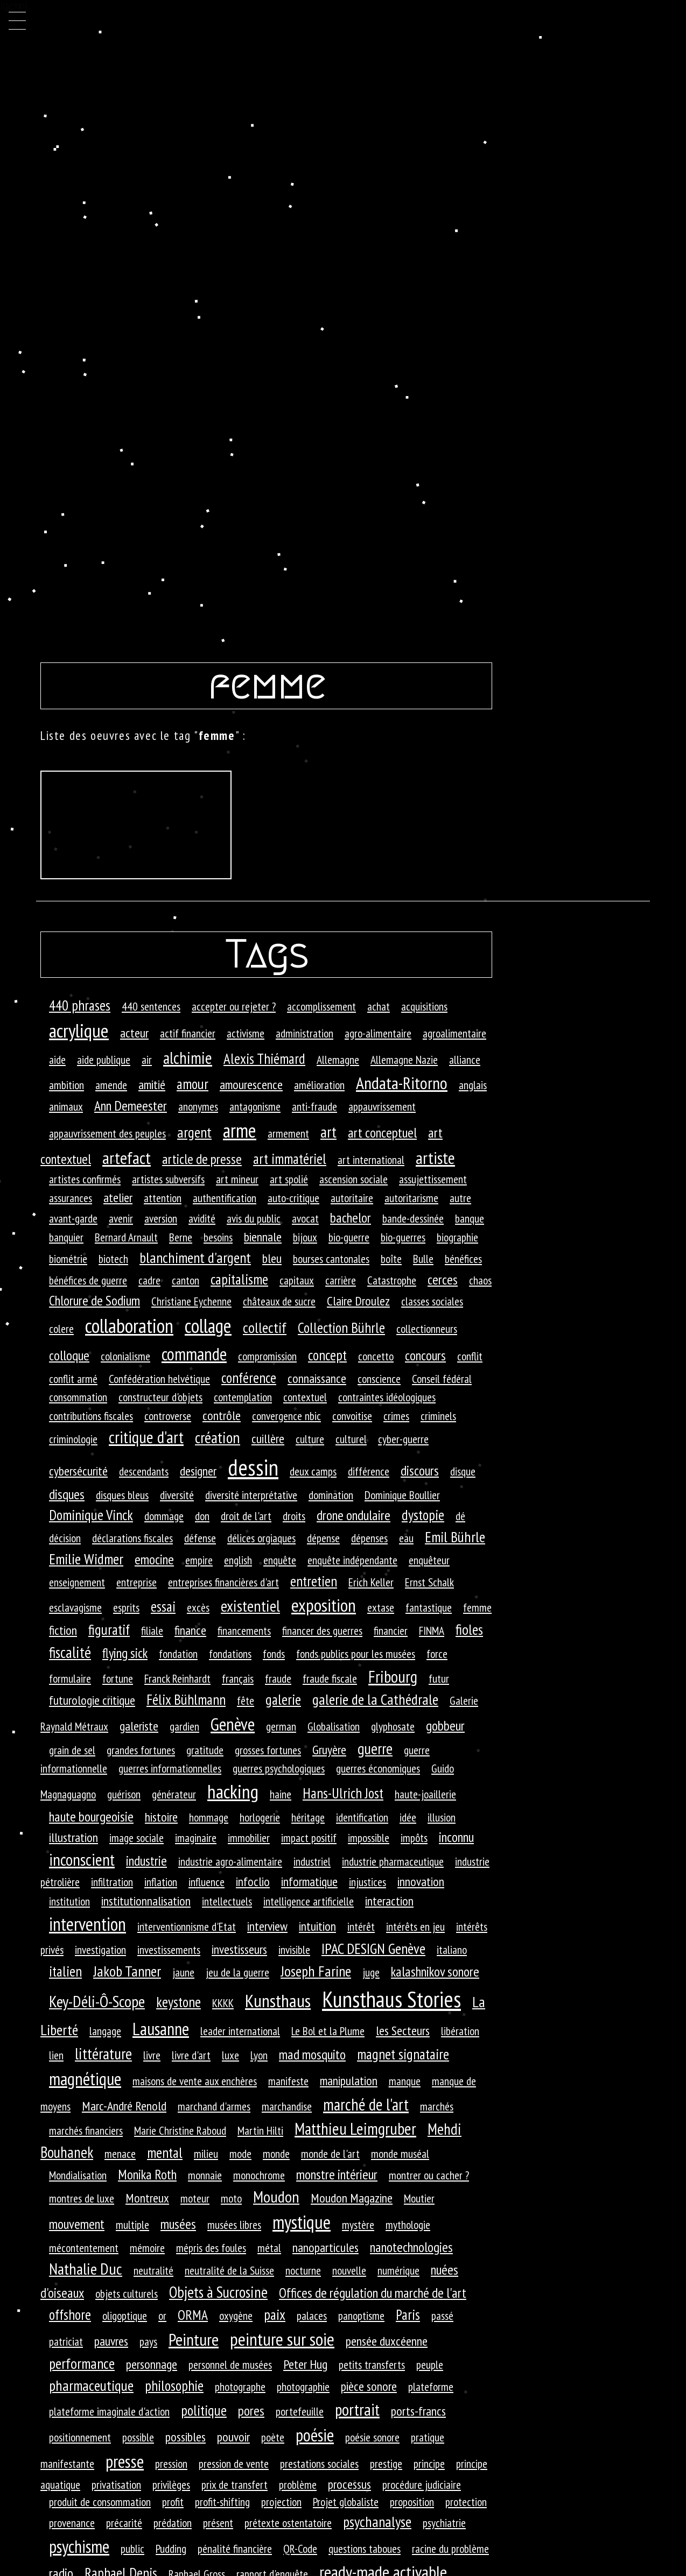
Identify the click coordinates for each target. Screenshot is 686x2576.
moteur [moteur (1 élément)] (194, 2198)
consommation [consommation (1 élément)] (78, 1397)
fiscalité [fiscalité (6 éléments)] (70, 1652)
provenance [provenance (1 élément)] (72, 2522)
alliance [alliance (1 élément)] (464, 1059)
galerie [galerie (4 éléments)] (283, 1699)
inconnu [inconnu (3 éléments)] (456, 1837)
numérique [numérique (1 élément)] (398, 2270)
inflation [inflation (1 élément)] (160, 1881)
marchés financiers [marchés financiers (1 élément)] (86, 2130)
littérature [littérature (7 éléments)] (103, 2053)
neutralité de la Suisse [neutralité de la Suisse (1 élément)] (229, 2270)
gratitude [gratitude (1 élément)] (204, 1750)
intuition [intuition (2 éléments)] (317, 1926)
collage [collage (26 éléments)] (208, 1325)
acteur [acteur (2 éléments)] (134, 1033)
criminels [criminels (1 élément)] (438, 1415)
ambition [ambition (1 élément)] (66, 1084)
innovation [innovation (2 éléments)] (420, 1881)
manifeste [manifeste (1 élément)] (288, 2080)
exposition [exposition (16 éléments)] (323, 1605)
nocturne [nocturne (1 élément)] (303, 2270)
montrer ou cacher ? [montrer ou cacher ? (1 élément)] (429, 2175)
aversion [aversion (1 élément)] (160, 1218)
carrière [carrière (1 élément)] (340, 1280)
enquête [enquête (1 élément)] (279, 1560)
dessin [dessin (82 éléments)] (253, 1467)
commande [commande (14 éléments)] (194, 1354)
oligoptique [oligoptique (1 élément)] (124, 2315)
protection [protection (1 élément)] (466, 2501)
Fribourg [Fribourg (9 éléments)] (392, 1676)
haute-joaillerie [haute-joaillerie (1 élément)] (425, 1794)
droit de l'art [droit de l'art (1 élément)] (246, 1515)
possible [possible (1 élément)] (138, 2437)
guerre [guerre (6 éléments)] (375, 1749)
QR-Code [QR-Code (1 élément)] (300, 2548)
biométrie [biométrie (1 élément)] (68, 1258)
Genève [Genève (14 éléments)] (233, 1724)
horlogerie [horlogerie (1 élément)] (260, 1817)
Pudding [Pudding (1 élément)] (171, 2548)
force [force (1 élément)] (436, 1653)
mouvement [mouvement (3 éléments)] (76, 2224)
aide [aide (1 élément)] (57, 1059)
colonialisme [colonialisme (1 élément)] (125, 1356)
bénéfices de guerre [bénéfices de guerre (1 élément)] (88, 1280)
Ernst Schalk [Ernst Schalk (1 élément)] (429, 1582)
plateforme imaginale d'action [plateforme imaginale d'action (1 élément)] (109, 2411)
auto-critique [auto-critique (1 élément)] (293, 1197)
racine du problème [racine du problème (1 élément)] (450, 2548)
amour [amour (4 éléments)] (192, 1084)
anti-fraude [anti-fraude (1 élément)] (314, 1106)
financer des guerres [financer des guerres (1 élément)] (322, 1630)
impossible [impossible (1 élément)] (368, 1837)
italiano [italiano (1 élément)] (452, 1949)
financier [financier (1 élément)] (391, 1630)
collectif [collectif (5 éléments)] (264, 1327)
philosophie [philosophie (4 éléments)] (174, 2385)
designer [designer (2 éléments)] (198, 1471)
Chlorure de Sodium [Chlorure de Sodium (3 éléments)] (94, 1300)
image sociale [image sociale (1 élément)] (136, 1837)
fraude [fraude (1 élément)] (278, 1678)
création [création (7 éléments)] (217, 1437)
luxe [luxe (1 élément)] (230, 2055)
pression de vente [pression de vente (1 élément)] (234, 2463)
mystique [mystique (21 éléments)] (301, 2222)
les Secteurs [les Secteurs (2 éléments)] (403, 2030)
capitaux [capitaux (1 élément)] (296, 1280)
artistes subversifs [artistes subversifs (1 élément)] (168, 1179)
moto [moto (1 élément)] (231, 2198)
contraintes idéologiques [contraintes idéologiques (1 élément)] (387, 1397)
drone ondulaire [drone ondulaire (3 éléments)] (353, 1515)
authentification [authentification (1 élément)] (224, 1197)
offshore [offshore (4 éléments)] (70, 2314)
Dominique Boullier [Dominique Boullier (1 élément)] (402, 1494)
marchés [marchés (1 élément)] (436, 2106)
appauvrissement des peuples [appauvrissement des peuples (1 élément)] (107, 1133)
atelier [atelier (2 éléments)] (117, 1197)
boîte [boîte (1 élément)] (391, 1258)
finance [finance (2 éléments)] (190, 1630)
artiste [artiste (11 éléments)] (435, 1158)
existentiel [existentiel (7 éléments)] (250, 1606)
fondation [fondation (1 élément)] (178, 1653)
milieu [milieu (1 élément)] (206, 2153)
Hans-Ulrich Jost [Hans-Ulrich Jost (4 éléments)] (343, 1793)
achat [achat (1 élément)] (378, 1006)
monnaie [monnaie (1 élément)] (205, 2175)
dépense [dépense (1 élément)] (323, 1537)
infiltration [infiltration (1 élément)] (112, 1881)
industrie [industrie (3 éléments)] (146, 1860)
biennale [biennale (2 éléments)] (263, 1237)
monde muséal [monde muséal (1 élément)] (400, 2153)
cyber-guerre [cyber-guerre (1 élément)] (403, 1438)
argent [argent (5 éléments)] (194, 1132)
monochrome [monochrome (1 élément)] (259, 2175)
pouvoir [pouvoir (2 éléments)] (233, 2437)
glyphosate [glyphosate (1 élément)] (393, 1726)
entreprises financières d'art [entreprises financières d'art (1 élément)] (223, 1582)
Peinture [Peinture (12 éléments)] (194, 2339)
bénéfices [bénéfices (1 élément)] (463, 1258)
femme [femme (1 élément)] (477, 1607)
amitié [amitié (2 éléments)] (151, 1084)
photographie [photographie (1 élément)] (303, 2386)
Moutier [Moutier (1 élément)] (419, 2198)
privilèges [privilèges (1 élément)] (171, 2484)
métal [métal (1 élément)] (269, 2247)
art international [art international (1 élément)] (371, 1159)
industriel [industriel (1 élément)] (312, 1861)
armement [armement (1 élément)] (288, 1133)
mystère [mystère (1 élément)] (358, 2224)
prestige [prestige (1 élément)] (386, 2463)
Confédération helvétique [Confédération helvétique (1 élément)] (159, 1378)
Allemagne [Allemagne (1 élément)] (338, 1059)
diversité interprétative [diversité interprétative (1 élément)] (251, 1494)
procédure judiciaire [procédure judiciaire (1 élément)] (421, 2484)
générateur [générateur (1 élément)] (174, 1794)
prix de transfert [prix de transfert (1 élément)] (234, 2484)
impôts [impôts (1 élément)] (414, 1837)
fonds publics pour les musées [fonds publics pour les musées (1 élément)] (355, 1653)
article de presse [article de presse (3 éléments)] (202, 1159)
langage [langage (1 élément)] (105, 2030)
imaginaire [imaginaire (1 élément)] (195, 1837)
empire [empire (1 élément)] (199, 1560)
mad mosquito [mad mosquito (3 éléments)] (312, 2054)
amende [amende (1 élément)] (111, 1084)
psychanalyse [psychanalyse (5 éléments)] (377, 2521)
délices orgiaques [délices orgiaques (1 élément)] (261, 1537)
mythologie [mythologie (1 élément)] (408, 2224)
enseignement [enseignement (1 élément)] (77, 1582)
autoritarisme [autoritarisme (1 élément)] (411, 1197)
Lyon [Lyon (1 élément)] (259, 2055)
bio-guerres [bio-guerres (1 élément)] (403, 1237)
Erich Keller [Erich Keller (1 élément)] (371, 1582)
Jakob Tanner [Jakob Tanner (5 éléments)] (127, 1971)
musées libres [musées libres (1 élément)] (234, 2224)
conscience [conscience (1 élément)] (379, 1378)
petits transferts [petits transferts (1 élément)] (372, 2364)
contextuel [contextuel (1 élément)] (305, 1397)
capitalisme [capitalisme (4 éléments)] (239, 1279)
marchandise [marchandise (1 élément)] (287, 2106)
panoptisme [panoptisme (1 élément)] (361, 2315)
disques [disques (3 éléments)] (67, 1494)
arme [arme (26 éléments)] (239, 1130)
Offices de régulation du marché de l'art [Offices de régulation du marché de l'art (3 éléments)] (372, 2293)
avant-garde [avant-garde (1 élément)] (73, 1218)
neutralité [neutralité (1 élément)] (153, 2270)
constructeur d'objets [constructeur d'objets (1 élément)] (160, 1397)
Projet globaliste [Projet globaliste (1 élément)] (346, 2501)
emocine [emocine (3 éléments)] (154, 1559)
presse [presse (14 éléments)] (125, 2461)
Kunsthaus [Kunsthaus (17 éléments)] (278, 2000)
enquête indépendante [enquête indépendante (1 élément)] (352, 1560)
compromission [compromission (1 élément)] (267, 1356)
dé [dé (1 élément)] (460, 1515)
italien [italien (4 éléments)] (65, 1971)
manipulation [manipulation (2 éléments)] (348, 2080)
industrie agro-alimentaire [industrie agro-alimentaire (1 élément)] (230, 1861)
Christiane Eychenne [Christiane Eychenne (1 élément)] (191, 1301)
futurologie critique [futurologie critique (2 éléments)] (92, 1700)
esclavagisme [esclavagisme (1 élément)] (75, 1607)
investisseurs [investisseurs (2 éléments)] (239, 1949)
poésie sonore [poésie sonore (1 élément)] (372, 2437)
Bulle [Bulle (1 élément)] (423, 1258)
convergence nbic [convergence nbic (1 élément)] (286, 1415)
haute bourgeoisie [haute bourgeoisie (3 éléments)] (91, 1816)
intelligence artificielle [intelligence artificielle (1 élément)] (308, 1901)
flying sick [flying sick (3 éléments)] (125, 1653)
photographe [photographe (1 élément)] (240, 2386)
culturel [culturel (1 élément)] (351, 1438)
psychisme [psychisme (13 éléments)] (79, 2546)
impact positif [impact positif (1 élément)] (309, 1837)
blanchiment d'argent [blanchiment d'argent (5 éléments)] (195, 1257)
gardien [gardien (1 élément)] (184, 1726)
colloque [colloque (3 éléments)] (69, 1355)
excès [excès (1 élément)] (198, 1607)
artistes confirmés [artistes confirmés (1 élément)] (85, 1179)
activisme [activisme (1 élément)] (245, 1033)
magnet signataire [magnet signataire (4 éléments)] (403, 2054)
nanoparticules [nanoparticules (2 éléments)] (325, 2247)
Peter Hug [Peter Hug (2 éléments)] (305, 2364)
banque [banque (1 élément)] (469, 1218)
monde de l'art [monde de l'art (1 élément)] (330, 2153)
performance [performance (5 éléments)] (82, 2363)
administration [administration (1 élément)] (304, 1033)
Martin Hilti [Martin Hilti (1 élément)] (260, 2130)
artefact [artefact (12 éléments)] (126, 1158)
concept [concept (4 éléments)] (327, 1355)
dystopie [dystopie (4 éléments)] (423, 1515)
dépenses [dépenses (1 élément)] (369, 1537)
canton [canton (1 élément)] (185, 1280)
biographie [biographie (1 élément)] (457, 1237)
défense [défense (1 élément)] (200, 1537)
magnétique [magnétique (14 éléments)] (85, 2078)
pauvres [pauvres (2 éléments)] (111, 2341)
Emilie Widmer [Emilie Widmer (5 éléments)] (86, 1559)
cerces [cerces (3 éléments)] (443, 1279)
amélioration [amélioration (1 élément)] (319, 1084)
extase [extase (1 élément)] (380, 1607)
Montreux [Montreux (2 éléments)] (147, 2198)
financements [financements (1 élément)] (244, 1630)
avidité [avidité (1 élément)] (201, 1218)
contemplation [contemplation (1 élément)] (243, 1397)
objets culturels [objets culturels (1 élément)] (126, 2293)
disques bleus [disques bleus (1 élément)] (122, 1494)
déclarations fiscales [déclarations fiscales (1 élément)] (132, 1537)
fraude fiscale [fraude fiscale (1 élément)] (330, 1678)
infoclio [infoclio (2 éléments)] (253, 1881)
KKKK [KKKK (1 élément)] (223, 2002)
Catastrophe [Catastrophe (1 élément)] (391, 1280)
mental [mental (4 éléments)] (165, 2152)
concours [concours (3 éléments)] (425, 1355)
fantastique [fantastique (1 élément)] (428, 1607)
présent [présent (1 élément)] (218, 2522)
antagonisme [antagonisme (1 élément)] (255, 1106)
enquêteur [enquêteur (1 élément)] (429, 1560)
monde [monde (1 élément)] (276, 2153)
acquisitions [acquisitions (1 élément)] (424, 1006)
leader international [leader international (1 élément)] (240, 2030)
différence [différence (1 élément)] (368, 1471)
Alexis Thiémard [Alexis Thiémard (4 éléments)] (264, 1058)
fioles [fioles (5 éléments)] (469, 1629)
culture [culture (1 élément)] (310, 1438)
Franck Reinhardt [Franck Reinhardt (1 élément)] (177, 1678)
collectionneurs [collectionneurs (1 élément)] (426, 1328)
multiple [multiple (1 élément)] (132, 2224)
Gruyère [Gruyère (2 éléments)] (329, 1749)
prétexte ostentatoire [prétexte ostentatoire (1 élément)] (288, 2522)
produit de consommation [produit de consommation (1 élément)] (100, 2501)
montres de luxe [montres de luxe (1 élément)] (81, 2198)
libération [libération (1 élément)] (460, 2030)
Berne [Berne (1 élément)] (180, 1237)
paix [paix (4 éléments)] (274, 2314)
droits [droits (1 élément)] (294, 1515)
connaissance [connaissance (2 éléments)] (317, 1378)
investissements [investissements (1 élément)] (168, 1949)
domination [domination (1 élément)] (331, 1494)
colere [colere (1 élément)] (61, 1328)
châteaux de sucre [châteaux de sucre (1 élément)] (279, 1301)
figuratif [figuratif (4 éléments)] (109, 1629)
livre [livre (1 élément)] (151, 2055)
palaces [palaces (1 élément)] (312, 2315)
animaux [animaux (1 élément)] (66, 1106)
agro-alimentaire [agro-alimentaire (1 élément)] (378, 1033)
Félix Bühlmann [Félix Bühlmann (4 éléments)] (186, 1699)
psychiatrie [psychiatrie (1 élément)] (444, 2522)
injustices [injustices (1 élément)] (367, 1881)
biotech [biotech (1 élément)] (113, 1258)
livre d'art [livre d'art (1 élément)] (191, 2055)
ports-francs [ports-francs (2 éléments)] (418, 2411)
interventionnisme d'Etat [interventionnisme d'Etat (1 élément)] (186, 1926)
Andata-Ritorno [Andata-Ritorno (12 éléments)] (401, 1083)
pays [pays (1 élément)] (148, 2341)
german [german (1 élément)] (281, 1726)
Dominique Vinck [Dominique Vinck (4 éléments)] (91, 1515)
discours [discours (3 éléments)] (420, 1470)
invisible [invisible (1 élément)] (294, 1949)
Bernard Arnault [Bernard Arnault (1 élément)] (126, 1237)
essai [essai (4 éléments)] (163, 1606)
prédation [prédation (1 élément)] (172, 2522)
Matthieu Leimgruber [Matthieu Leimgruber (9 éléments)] (355, 2128)
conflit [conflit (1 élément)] (469, 1356)
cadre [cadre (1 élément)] (149, 1280)
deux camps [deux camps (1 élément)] (313, 1471)
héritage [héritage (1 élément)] (308, 1817)
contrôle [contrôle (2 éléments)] (221, 1415)
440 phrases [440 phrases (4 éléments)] (79, 1005)
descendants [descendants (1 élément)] (144, 1471)
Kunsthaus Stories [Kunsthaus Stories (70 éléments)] (391, 1999)
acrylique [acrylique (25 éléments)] (79, 1030)
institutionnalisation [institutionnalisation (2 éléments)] (146, 1901)
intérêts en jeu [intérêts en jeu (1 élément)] (415, 1926)
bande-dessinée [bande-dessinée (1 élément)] (413, 1218)
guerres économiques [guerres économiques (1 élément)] (378, 1768)
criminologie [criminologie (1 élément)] (73, 1438)
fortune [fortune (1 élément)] (117, 1678)
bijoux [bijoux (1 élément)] (305, 1237)
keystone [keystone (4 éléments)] (178, 2002)
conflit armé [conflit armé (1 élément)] (73, 1378)
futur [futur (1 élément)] (439, 1678)
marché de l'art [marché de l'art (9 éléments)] (366, 2104)
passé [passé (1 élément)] (442, 2315)
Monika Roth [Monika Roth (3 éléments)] (147, 2174)
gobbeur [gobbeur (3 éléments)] (445, 1725)
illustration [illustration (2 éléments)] (73, 1837)
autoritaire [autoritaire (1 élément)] (352, 1197)
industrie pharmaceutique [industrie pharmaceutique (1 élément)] (393, 1861)
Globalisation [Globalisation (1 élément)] (333, 1726)
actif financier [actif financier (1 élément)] (187, 1033)
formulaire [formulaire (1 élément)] (70, 1678)
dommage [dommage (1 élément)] (164, 1515)
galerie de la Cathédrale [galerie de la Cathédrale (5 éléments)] (375, 1699)
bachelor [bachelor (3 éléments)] (350, 1217)
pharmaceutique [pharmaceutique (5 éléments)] (91, 2385)
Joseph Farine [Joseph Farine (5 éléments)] (316, 1971)
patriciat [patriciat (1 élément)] (66, 2341)
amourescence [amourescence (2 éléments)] (251, 1084)
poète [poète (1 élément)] (272, 2437)
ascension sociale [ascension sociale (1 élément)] (353, 1179)
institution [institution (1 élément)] (69, 1901)
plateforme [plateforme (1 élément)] (430, 2386)
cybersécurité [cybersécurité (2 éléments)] (78, 1471)
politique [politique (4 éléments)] (204, 2410)
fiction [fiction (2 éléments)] (63, 1630)
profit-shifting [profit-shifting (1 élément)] (222, 2501)
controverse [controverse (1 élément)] (167, 1415)
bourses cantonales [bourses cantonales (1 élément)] (331, 1258)
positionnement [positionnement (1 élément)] (80, 2437)
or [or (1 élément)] (162, 2315)
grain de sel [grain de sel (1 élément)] (72, 1750)
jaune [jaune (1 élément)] (183, 1972)
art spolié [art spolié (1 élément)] (289, 1179)
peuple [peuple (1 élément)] (429, 2364)
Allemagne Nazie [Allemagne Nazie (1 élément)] (404, 1059)
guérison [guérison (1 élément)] (124, 1794)
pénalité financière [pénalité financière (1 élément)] (235, 2548)
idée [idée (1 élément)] (408, 1817)
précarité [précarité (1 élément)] (124, 2522)
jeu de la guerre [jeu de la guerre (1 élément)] (237, 1972)
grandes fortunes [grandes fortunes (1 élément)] (141, 1750)
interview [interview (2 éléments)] (267, 1926)
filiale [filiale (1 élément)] (152, 1630)
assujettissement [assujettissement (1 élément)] (433, 1179)
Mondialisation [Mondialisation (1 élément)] (78, 2175)
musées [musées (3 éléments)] (178, 2224)
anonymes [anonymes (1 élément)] (198, 1106)
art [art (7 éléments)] (328, 1131)
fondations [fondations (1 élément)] (230, 1653)
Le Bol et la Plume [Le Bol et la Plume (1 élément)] (328, 2030)
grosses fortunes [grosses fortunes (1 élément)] (268, 1750)
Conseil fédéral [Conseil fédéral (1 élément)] (442, 1378)
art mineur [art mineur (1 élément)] (237, 1179)
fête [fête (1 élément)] (245, 1700)
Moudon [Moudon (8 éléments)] (276, 2196)
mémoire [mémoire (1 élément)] (147, 2247)
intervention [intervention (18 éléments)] (87, 1924)
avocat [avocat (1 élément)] (305, 1218)
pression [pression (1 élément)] (171, 2463)
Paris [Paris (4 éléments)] (408, 2314)
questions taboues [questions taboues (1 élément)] (364, 2548)
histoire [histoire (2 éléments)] (161, 1817)
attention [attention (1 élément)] (162, 1197)
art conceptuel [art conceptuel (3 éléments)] (382, 1132)
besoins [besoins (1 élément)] (218, 1237)
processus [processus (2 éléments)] (349, 2484)
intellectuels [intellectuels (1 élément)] (227, 1901)
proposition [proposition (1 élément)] (412, 2501)
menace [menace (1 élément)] (120, 2153)
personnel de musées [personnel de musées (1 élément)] (230, 2364)
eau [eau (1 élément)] (406, 1537)
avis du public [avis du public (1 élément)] (254, 1218)
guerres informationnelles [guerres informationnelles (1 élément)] (169, 1768)
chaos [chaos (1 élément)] (480, 1280)
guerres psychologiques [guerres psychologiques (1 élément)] (279, 1768)
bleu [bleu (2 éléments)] (272, 1258)
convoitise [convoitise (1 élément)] (352, 1415)
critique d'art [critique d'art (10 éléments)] (146, 1437)
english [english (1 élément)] (238, 1560)
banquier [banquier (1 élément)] (66, 1237)
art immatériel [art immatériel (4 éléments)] (289, 1158)
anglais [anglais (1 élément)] (473, 1084)
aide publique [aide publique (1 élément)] (103, 1059)
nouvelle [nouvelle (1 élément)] (349, 2270)
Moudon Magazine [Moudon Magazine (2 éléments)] (352, 2198)
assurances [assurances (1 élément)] (70, 1197)
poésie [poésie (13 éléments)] (315, 2435)
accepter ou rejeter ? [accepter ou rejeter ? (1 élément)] (234, 1006)
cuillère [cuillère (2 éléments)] (267, 1438)
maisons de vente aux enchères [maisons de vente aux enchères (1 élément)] (194, 2080)
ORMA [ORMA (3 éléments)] (193, 2315)
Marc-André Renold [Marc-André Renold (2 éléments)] (124, 2106)
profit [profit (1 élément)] (173, 2501)
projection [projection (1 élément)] (281, 2501)
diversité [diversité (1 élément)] (177, 1494)
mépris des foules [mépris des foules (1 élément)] (211, 2247)
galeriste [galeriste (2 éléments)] (139, 1726)
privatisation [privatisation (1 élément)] (116, 2484)
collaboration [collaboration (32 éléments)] (129, 1325)
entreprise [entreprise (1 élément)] (136, 1582)
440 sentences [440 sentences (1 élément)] (151, 1006)
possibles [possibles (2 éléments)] (185, 2437)
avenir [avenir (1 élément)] (121, 1218)
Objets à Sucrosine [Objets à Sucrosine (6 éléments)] (218, 2292)
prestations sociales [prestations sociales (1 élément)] (319, 2463)
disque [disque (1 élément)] (462, 1471)
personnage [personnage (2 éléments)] (151, 2364)
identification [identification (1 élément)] (362, 1817)
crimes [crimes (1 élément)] (396, 1415)
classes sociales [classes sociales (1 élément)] (432, 1301)
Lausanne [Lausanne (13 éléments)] (160, 2028)
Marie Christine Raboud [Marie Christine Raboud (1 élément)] (180, 2130)
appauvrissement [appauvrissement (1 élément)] (382, 1106)
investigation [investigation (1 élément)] (100, 1949)
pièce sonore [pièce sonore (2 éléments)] (369, 2386)
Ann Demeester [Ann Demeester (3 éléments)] (130, 1105)
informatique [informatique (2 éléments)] (309, 1881)
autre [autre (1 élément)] (460, 1197)
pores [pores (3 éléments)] (251, 2410)
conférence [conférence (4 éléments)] (248, 1377)
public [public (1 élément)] (132, 2548)
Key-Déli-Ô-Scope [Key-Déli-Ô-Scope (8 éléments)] (97, 2001)
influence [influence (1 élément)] (206, 1881)
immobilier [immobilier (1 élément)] (249, 1837)
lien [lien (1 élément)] (56, 2055)
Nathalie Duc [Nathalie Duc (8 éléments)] (85, 2269)
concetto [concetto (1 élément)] (376, 1356)
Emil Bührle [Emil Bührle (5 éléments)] (455, 1537)
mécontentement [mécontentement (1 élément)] (83, 2247)
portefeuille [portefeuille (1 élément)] (300, 2411)
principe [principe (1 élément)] (429, 2463)
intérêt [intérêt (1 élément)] (361, 1926)
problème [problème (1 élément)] (298, 2484)
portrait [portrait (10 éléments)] (357, 2409)
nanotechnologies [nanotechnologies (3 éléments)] (411, 2247)
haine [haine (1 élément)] (280, 1794)
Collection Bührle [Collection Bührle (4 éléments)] (341, 1327)
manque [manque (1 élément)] (405, 2080)
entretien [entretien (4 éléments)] (313, 1581)
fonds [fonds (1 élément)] (274, 1653)
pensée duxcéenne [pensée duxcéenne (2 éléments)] (387, 2341)
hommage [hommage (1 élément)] (208, 1817)
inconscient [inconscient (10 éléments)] (82, 1859)
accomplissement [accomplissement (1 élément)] (321, 1006)
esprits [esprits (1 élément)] (126, 1607)
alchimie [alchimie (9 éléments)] (187, 1057)
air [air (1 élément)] (147, 1059)
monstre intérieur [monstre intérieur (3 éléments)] (336, 2174)
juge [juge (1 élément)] (371, 1972)
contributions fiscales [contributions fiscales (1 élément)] (91, 1415)
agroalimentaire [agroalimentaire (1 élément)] (454, 1033)
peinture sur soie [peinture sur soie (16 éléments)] (282, 2339)
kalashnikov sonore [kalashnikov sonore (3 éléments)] (435, 1971)
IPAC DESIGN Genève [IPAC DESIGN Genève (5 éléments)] (373, 1948)
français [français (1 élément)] (238, 1678)
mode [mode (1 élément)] (240, 2153)
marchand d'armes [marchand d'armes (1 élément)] (214, 2106)
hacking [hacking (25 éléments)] (232, 1791)
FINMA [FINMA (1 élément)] (431, 1630)
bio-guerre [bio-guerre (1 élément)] (348, 1237)
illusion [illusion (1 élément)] (442, 1817)
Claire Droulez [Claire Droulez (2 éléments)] (358, 1301)
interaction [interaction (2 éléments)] (389, 1901)
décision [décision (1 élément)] (65, 1537)
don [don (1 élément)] (202, 1515)
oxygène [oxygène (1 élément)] (236, 2315)
